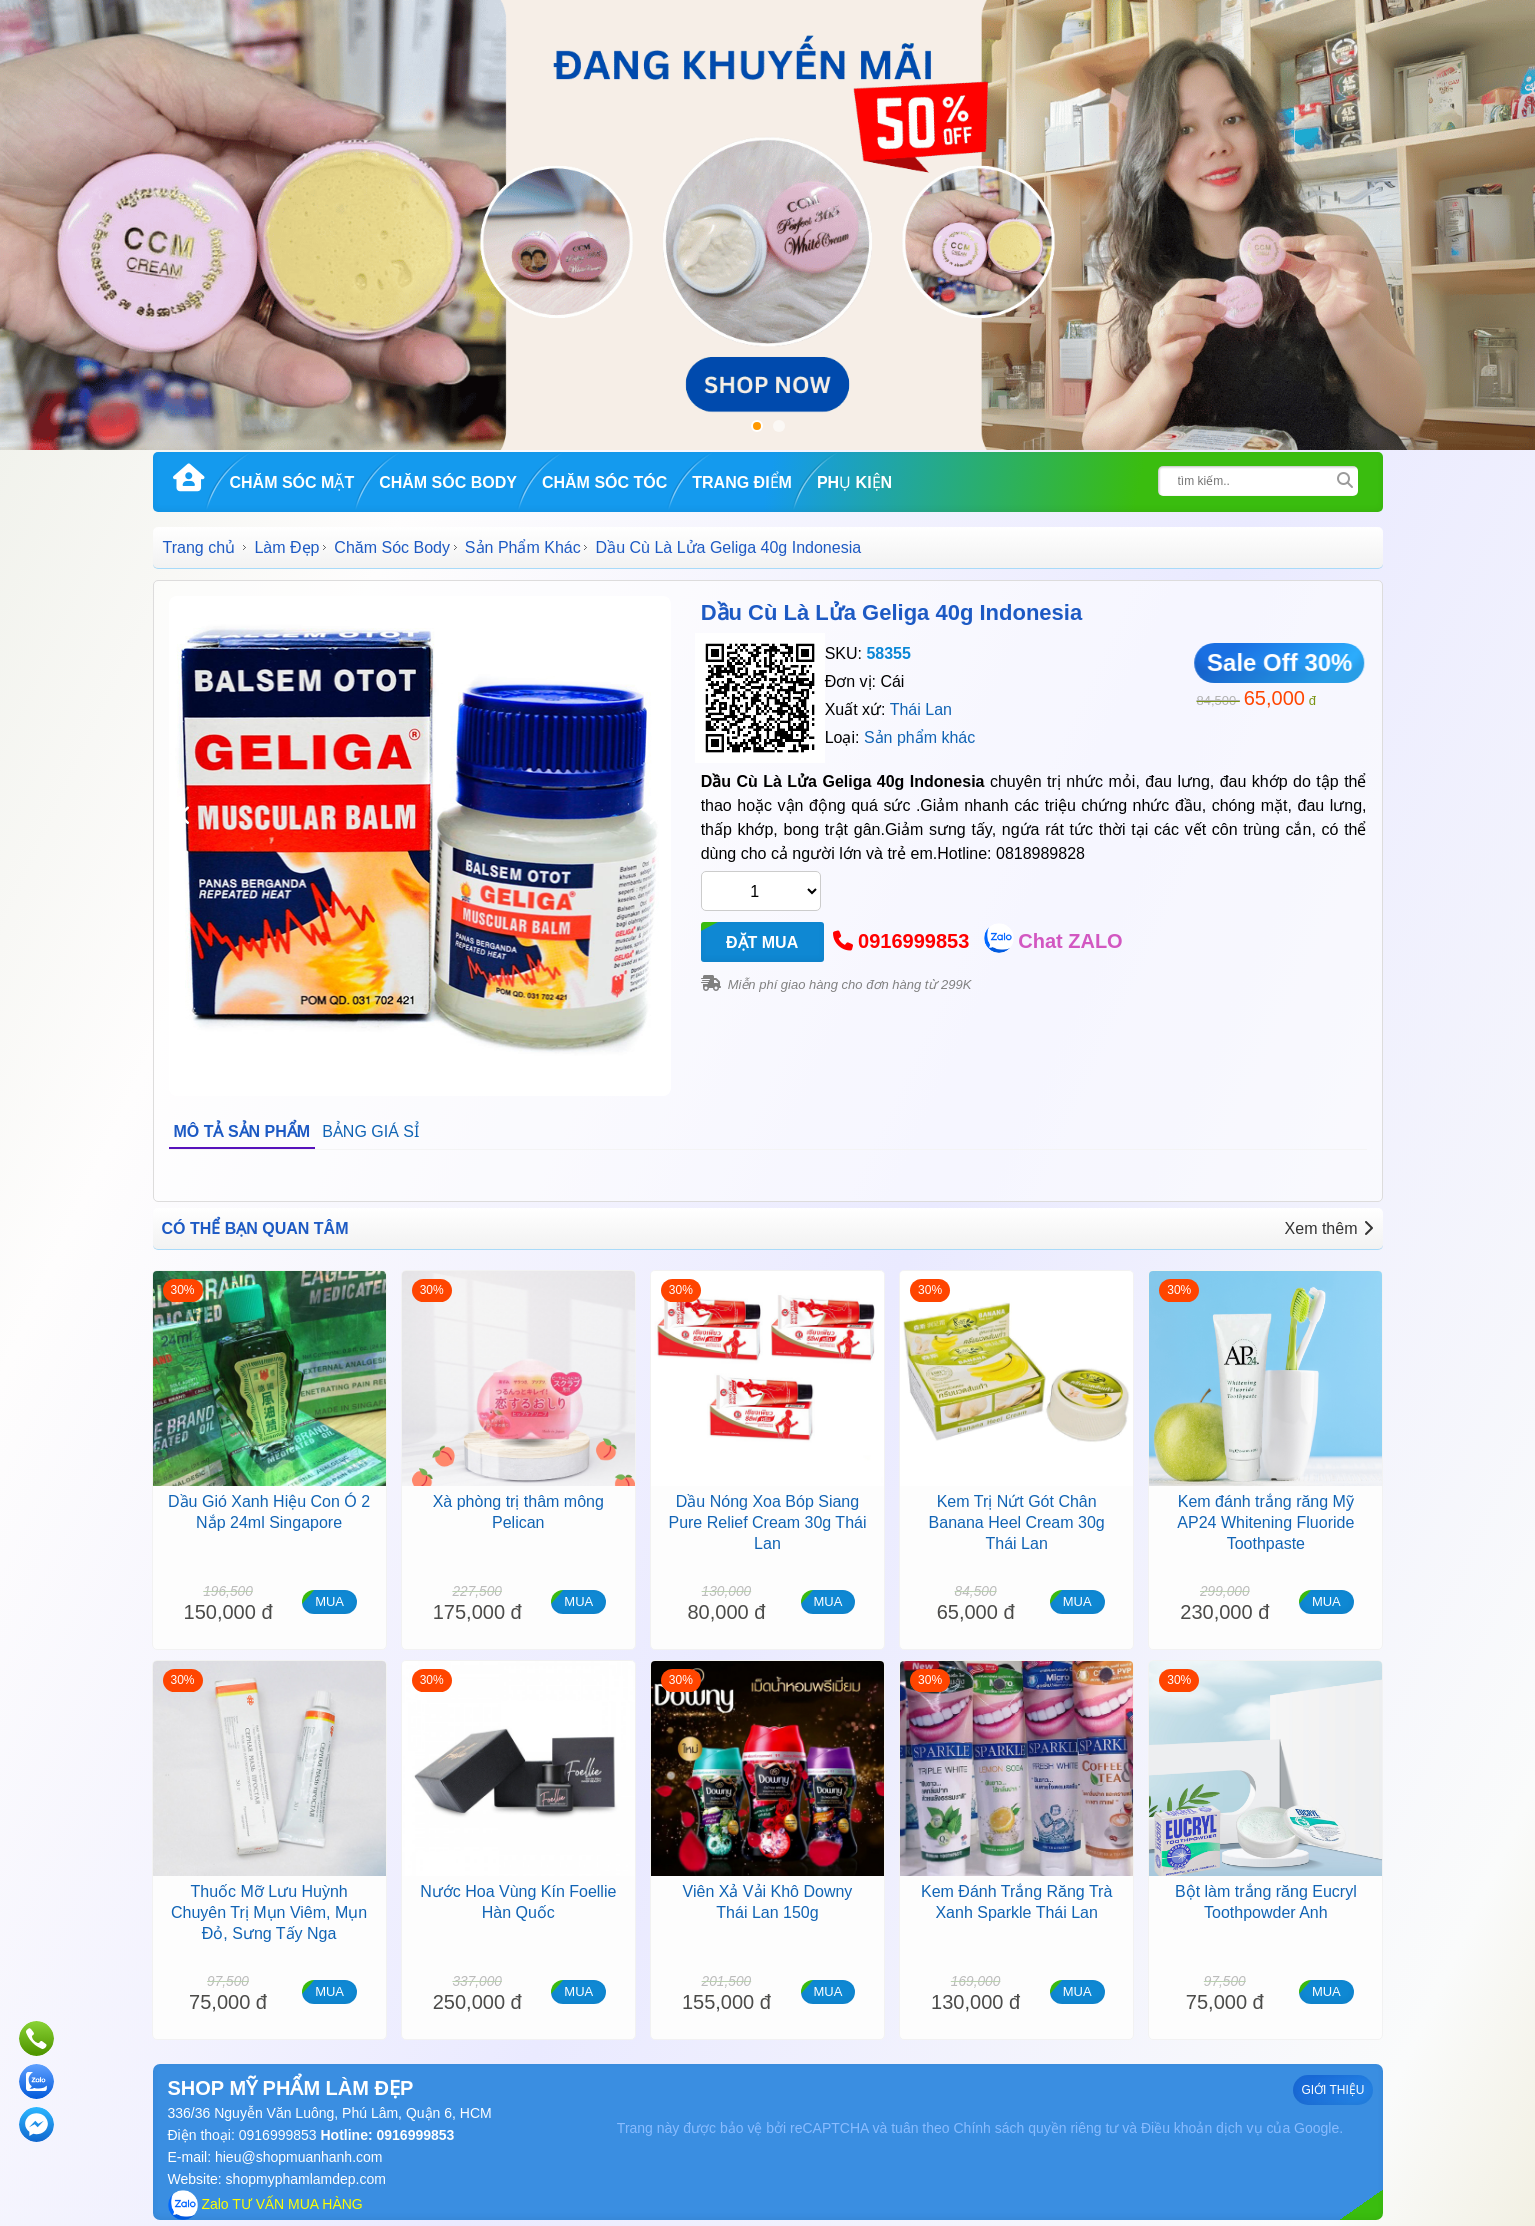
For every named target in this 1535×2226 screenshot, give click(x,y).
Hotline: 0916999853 (386, 2135)
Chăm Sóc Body (448, 482)
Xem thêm (1329, 1228)
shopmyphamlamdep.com (306, 2179)
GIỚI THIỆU (1332, 2090)
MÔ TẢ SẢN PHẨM (242, 1131)
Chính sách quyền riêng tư (1035, 2128)
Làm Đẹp (286, 547)
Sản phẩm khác (919, 737)
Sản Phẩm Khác (523, 547)
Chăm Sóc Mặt (292, 482)
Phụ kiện (854, 482)
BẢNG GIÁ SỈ (370, 1131)
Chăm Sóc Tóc (604, 482)
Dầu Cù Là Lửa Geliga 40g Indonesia (892, 612)
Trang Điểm (742, 482)
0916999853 (913, 941)
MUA (329, 1601)
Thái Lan (921, 709)
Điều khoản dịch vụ (1202, 2128)
